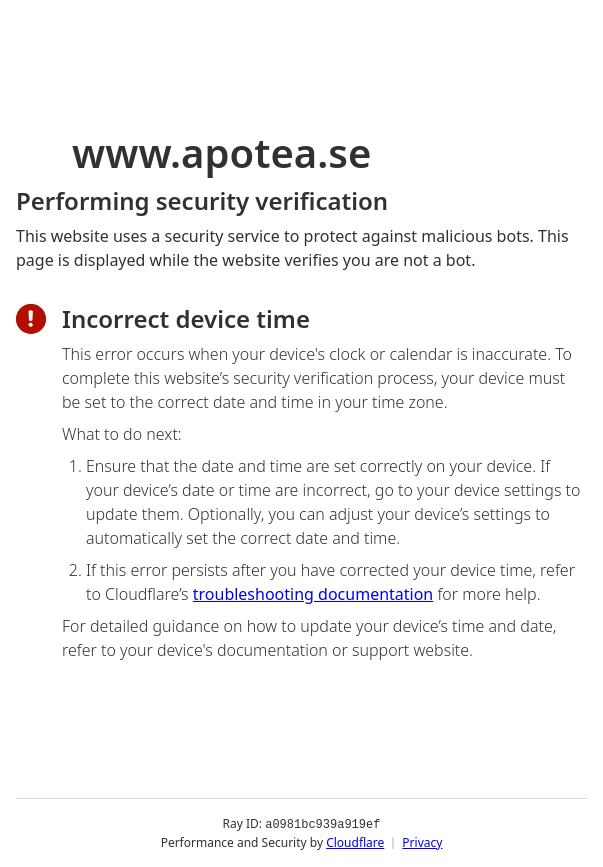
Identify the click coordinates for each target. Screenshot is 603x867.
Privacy (422, 841)
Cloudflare (355, 841)
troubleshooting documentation (313, 594)
